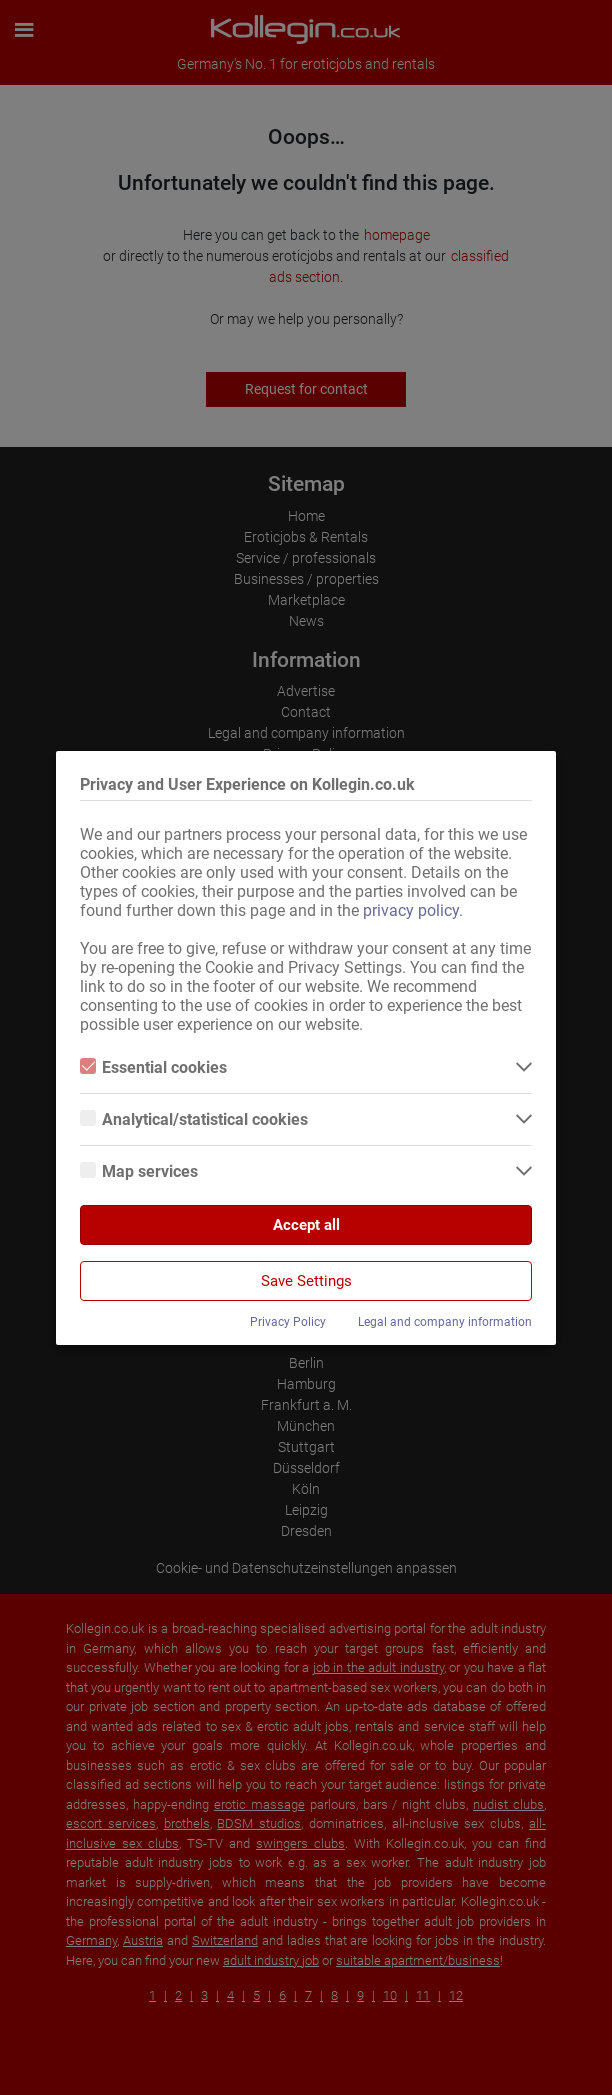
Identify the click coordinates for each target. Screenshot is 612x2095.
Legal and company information (445, 1322)
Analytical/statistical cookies (194, 1119)
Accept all (306, 1225)
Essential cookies (153, 1067)
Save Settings (306, 1281)
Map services (139, 1171)
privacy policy (411, 910)
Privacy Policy (288, 1322)
